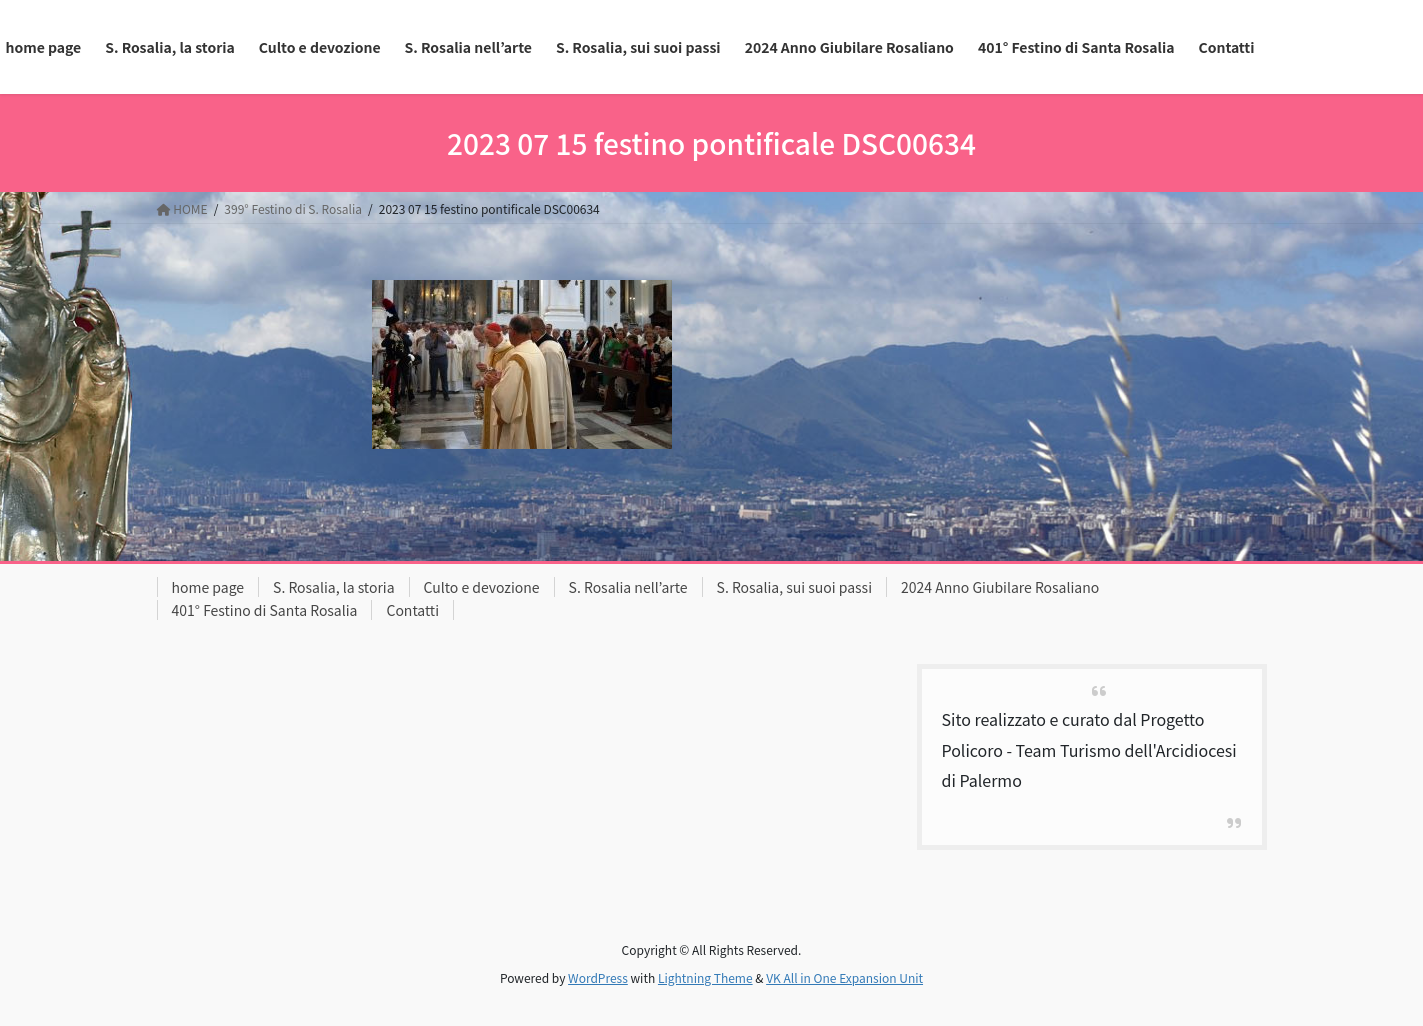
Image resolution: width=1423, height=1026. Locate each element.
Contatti (412, 610)
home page (208, 587)
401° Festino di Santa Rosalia (265, 610)
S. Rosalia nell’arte (628, 587)
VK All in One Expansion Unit (844, 977)
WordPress (598, 977)
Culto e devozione (482, 587)
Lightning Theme (705, 977)
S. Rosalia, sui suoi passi (794, 587)
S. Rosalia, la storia (334, 587)
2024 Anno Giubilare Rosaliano (1000, 587)
